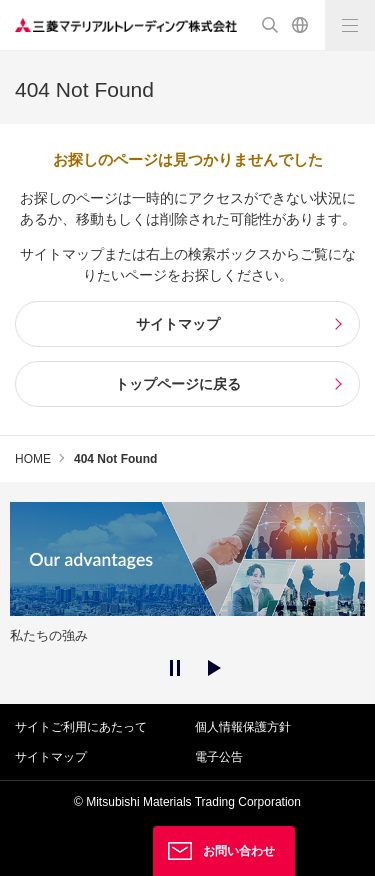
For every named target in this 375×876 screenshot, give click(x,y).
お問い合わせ (239, 851)
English (300, 25)
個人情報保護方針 (243, 727)
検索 (270, 25)
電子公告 (219, 757)
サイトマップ (51, 757)
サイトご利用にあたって (81, 727)
